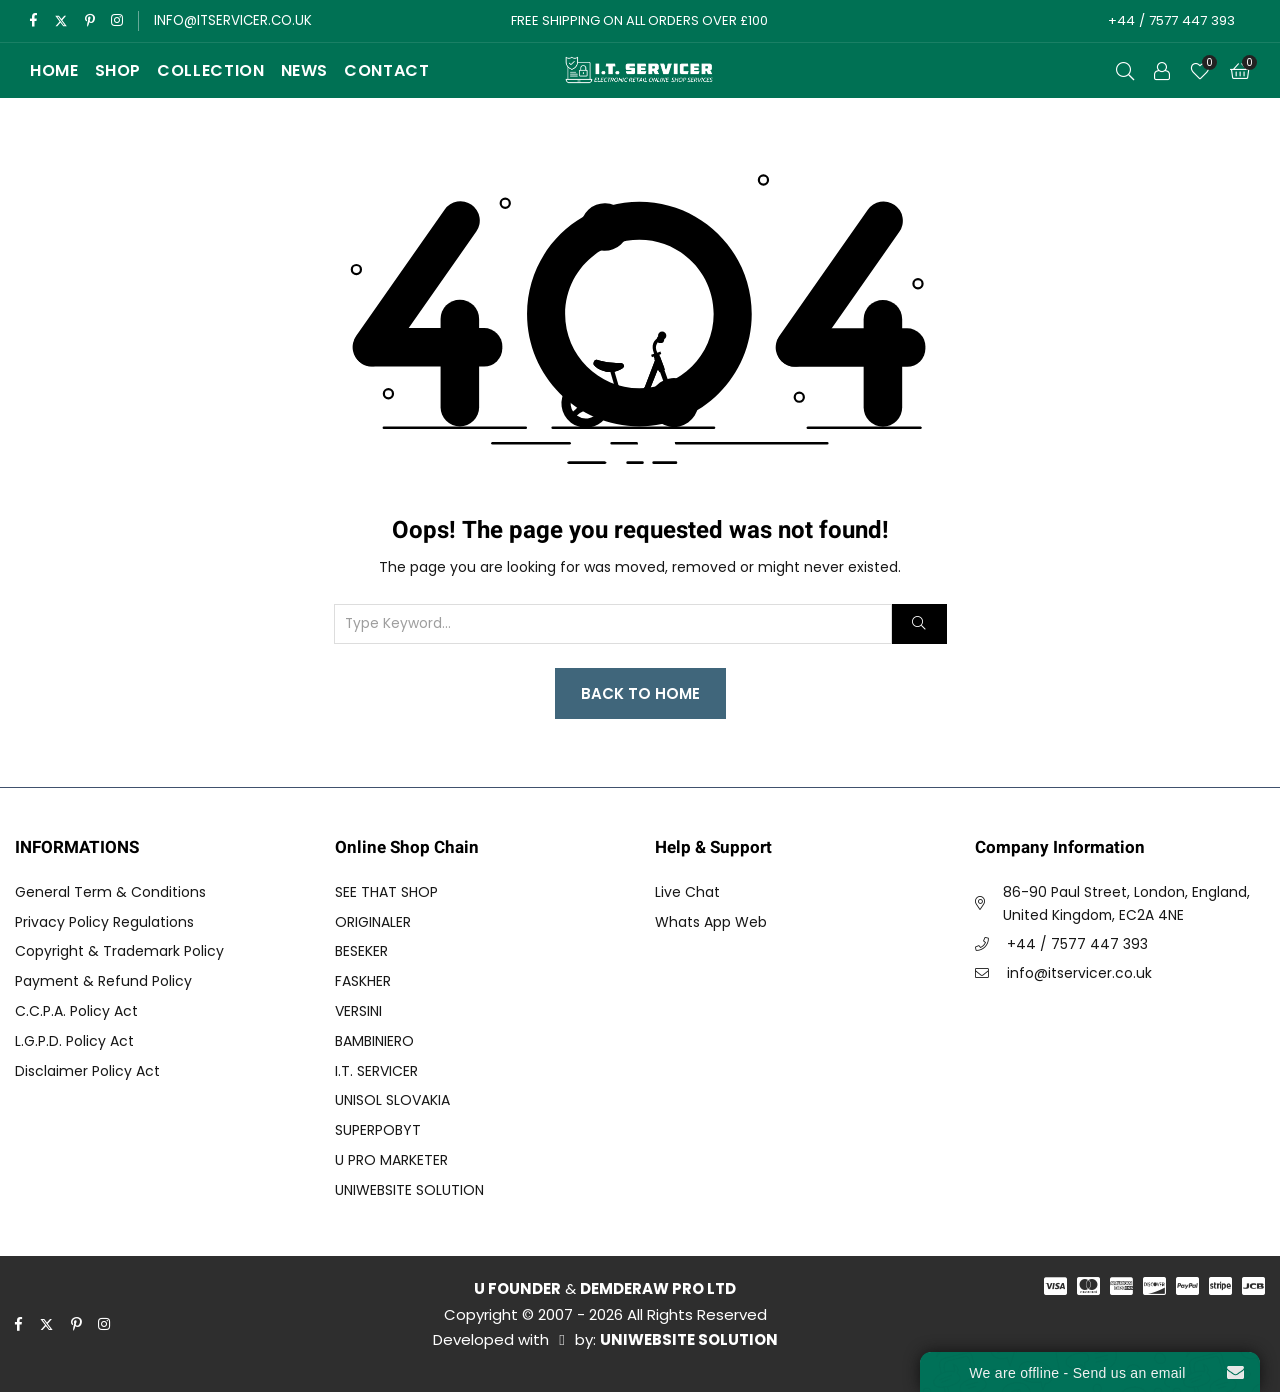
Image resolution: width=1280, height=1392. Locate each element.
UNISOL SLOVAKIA (392, 1100)
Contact (386, 70)
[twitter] (61, 21)
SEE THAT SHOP (386, 892)
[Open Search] (1125, 71)
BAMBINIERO (374, 1041)
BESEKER (361, 951)
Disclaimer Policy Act (87, 1071)
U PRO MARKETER (391, 1160)
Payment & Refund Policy (103, 981)
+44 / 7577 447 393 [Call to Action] (1169, 20)
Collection (210, 70)
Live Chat (687, 892)
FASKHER (363, 981)
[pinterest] (91, 21)
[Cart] (1240, 71)
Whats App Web (711, 922)
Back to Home (640, 693)
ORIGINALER (373, 922)
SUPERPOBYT (378, 1130)
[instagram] (119, 21)
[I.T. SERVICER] (639, 71)
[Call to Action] (1162, 71)
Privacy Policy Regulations (104, 922)
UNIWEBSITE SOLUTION (409, 1190)
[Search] (919, 624)
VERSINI (358, 1011)
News (305, 70)
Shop (118, 70)
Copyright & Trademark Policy (119, 951)
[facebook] (33, 21)
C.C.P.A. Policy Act (76, 1011)
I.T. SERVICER (376, 1071)
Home (54, 70)
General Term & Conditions (110, 892)
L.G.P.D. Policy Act (74, 1041)
